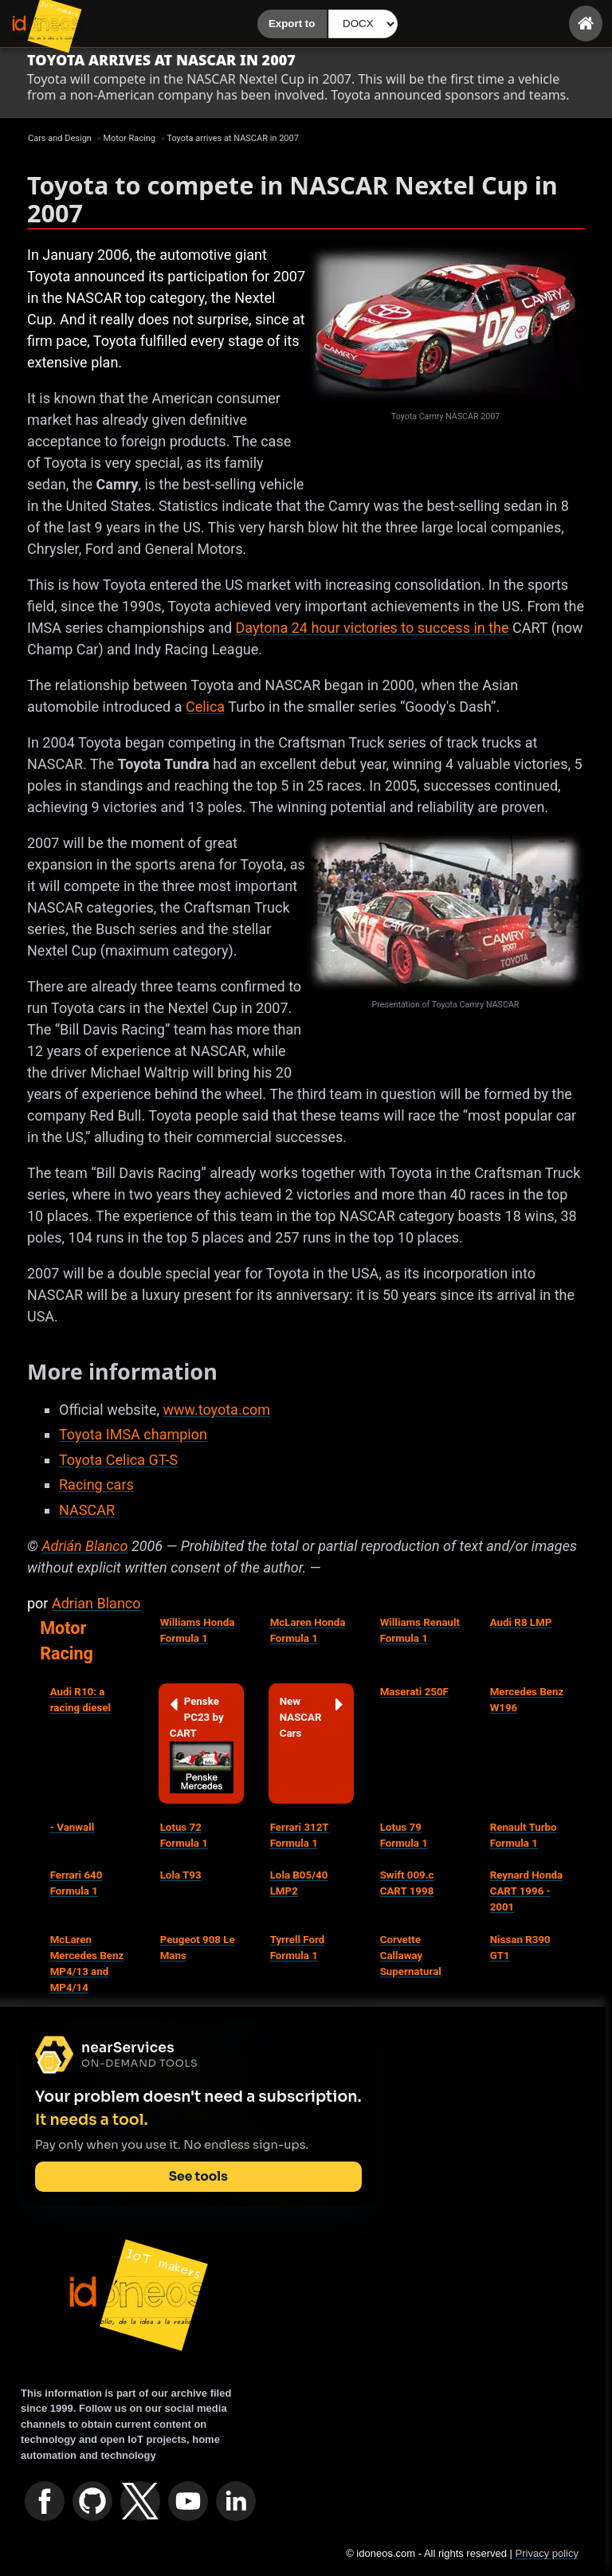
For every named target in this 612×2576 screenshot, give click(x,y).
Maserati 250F (414, 1692)
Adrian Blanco (96, 1603)
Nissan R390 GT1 (520, 1947)
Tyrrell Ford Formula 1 (297, 1947)
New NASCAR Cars (311, 1716)
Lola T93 (181, 1875)
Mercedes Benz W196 (527, 1700)
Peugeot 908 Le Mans (197, 1947)
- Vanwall (72, 1827)
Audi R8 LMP (521, 1622)
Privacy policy (547, 2553)
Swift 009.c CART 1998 (407, 1883)
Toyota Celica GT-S (118, 1459)
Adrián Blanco (84, 1545)
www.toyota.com (216, 1409)
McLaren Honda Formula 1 (308, 1630)
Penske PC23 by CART (201, 1743)
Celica (205, 706)
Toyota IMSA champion (133, 1434)
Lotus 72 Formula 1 (184, 1835)
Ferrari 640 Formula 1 (76, 1883)
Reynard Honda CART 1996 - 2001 (526, 1891)
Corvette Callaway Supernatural (410, 1955)
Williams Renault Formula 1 (420, 1630)
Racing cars (96, 1484)
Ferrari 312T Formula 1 (299, 1835)
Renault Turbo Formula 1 (523, 1835)
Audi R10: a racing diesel (80, 1700)
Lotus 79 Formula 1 (404, 1835)
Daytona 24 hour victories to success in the (372, 627)
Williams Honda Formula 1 (197, 1630)
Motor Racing (66, 1640)
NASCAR (87, 1510)
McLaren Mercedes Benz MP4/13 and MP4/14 (87, 1963)
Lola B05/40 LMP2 (299, 1883)
